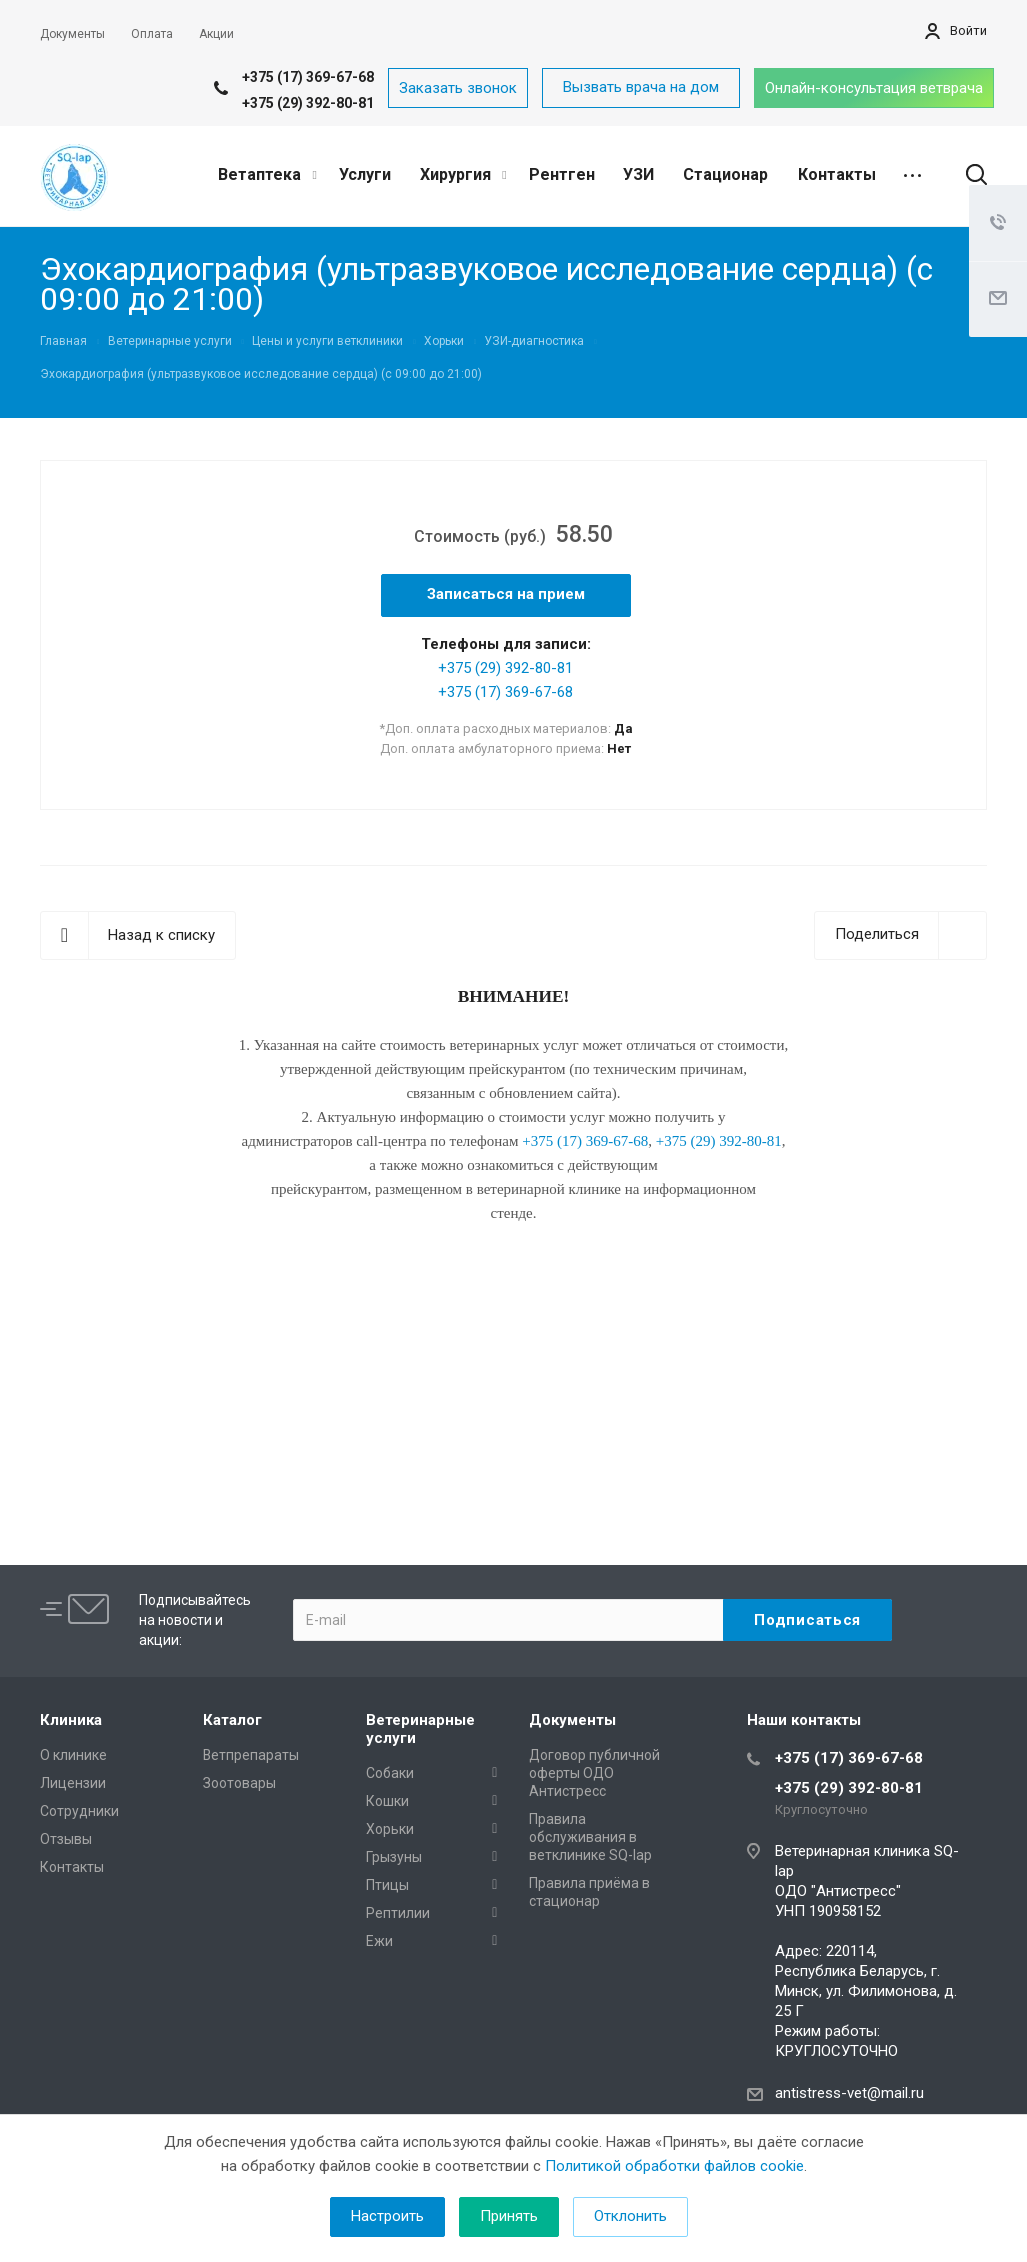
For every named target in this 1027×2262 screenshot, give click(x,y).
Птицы (387, 1885)
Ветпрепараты (251, 1755)
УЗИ (638, 174)
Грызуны (394, 1857)
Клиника (71, 1720)
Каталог (232, 1720)
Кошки (387, 1801)
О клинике (73, 1755)
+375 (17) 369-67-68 (308, 77)
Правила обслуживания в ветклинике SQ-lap (590, 1837)
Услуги (365, 174)
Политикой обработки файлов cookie (674, 2166)
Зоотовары (239, 1783)
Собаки (390, 1773)
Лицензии (73, 1783)
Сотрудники (79, 1811)
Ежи (379, 1941)
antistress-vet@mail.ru (849, 2093)
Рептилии (398, 1913)
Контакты (837, 174)
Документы (572, 1720)
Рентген (562, 174)
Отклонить (630, 2216)
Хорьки (390, 1829)
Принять (509, 2216)
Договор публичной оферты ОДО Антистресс (594, 1773)
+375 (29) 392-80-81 (308, 103)
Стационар (725, 174)
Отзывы (66, 1839)
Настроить (387, 2216)
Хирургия (463, 174)
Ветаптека (267, 174)
